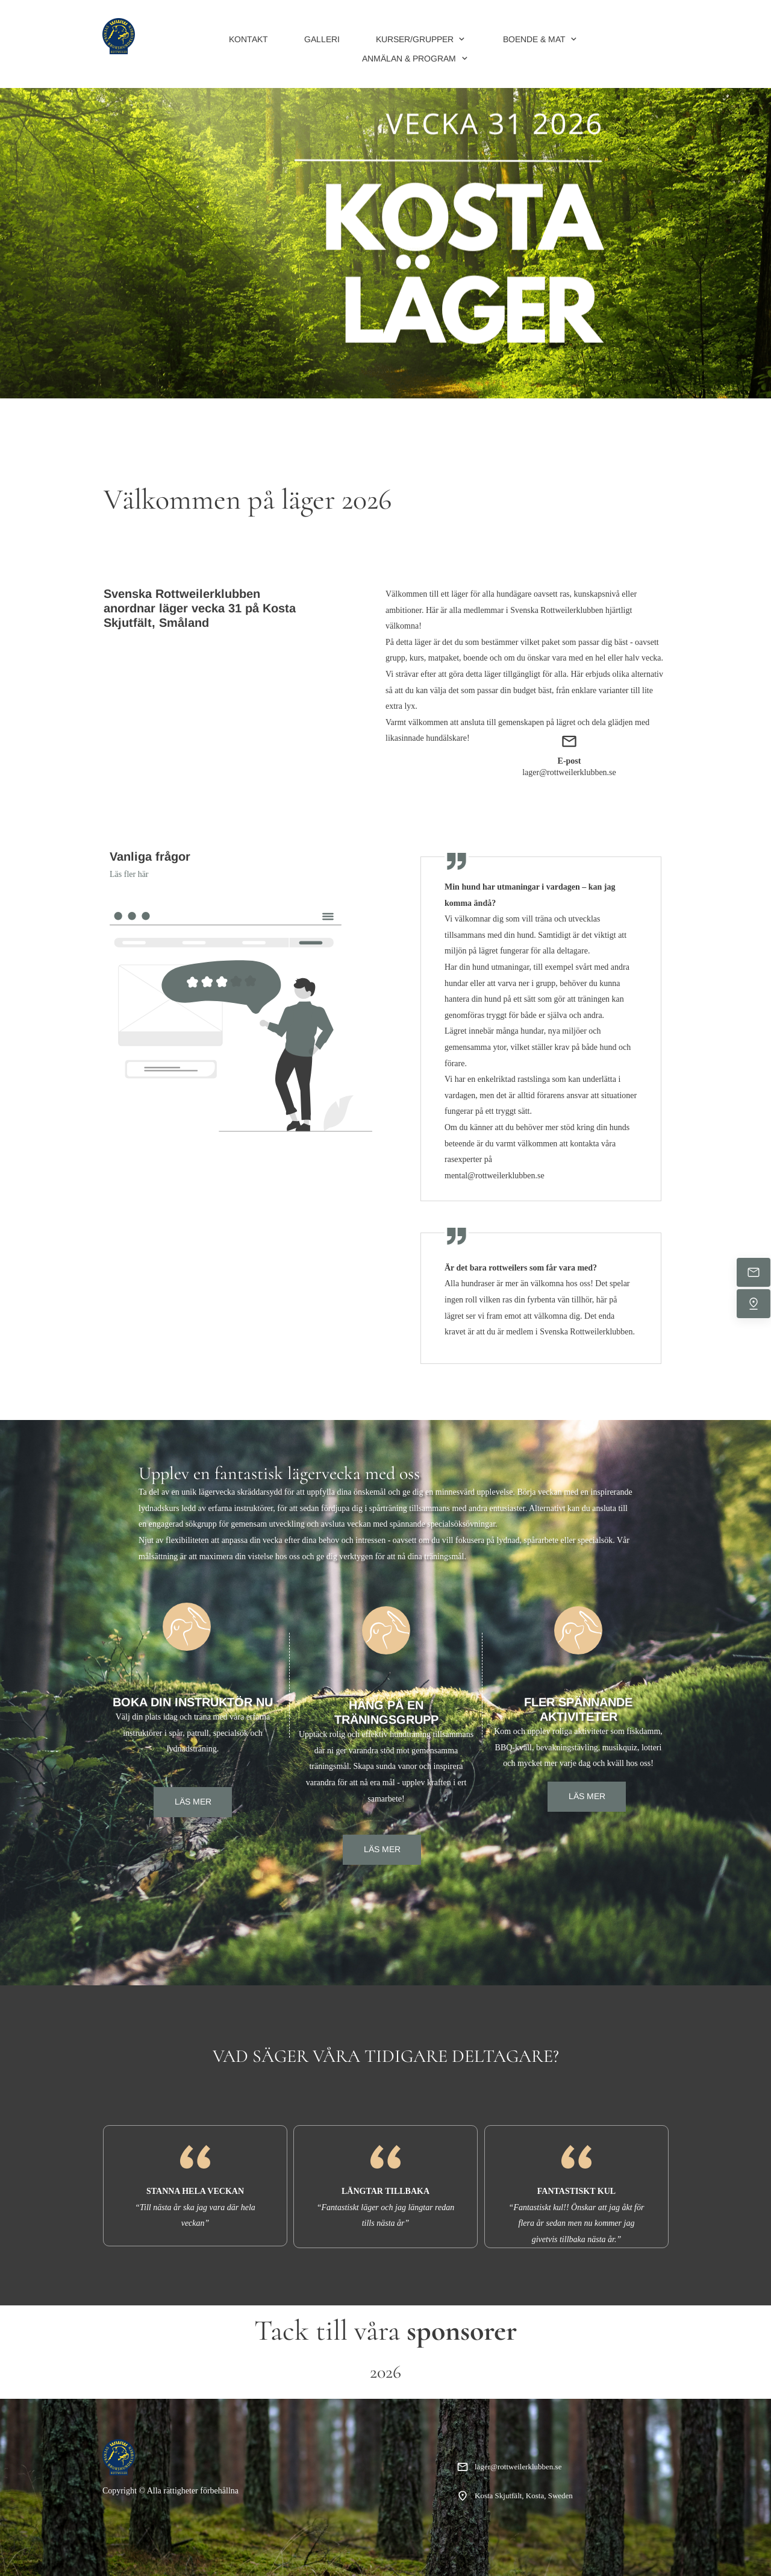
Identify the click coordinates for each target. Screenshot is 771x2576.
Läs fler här (129, 874)
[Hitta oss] (753, 1303)
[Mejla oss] (753, 1272)
